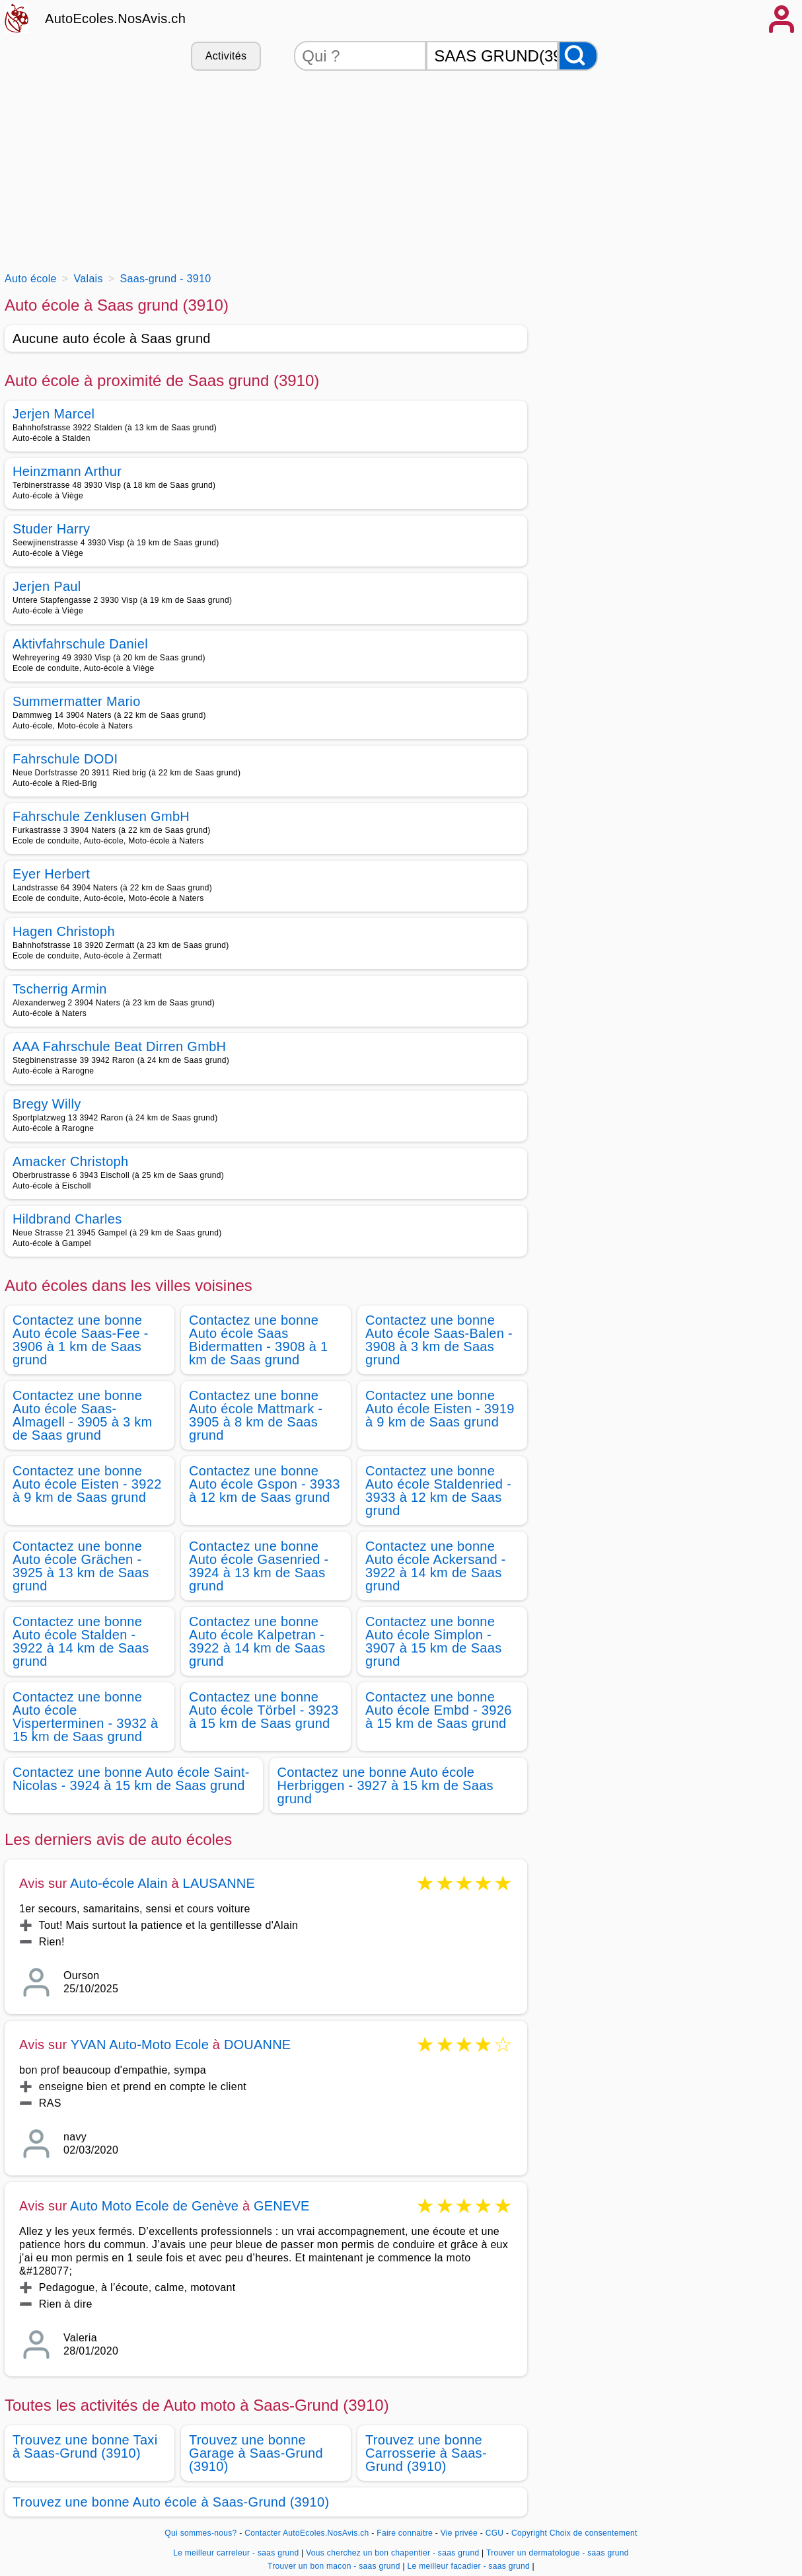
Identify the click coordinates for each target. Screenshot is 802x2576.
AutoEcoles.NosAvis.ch (115, 18)
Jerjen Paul (47, 586)
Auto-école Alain (119, 1883)
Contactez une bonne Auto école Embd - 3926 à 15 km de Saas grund (438, 1710)
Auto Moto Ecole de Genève (154, 2206)
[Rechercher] (578, 56)
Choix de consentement (594, 2533)
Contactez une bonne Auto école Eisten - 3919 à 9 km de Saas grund (440, 1408)
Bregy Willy (47, 1104)
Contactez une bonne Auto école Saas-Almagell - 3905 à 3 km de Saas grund (83, 1415)
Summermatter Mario (77, 701)
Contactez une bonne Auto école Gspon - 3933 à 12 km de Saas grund (264, 1484)
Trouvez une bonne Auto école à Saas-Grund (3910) (171, 2502)
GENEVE (282, 2206)
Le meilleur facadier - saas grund (469, 2566)
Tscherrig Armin (60, 989)
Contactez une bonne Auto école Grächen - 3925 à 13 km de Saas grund (81, 1566)
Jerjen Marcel (53, 414)
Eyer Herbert (51, 874)
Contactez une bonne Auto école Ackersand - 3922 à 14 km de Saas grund (435, 1566)
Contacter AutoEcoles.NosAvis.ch (306, 2533)
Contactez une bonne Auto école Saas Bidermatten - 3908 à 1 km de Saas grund (258, 1340)
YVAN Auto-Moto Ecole (140, 2044)
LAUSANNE (219, 1883)
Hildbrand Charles (67, 1219)
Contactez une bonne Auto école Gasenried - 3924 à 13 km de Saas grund (259, 1566)
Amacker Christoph (71, 1161)
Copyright (529, 2533)
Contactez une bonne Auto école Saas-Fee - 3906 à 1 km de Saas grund (81, 1340)
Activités (225, 55)
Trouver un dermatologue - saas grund (557, 2552)
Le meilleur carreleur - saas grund (236, 2552)
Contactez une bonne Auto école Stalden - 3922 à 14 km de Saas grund (81, 1641)
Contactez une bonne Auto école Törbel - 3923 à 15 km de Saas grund (263, 1710)
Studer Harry (51, 529)
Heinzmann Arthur (67, 471)
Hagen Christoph (64, 931)
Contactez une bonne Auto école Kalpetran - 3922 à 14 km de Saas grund (257, 1641)
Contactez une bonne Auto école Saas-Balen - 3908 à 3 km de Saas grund (439, 1340)
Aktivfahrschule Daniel (80, 644)
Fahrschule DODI (65, 759)
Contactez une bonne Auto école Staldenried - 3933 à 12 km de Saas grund (438, 1491)
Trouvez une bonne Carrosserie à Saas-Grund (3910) (426, 2453)
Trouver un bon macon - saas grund (334, 2566)
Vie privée (459, 2533)
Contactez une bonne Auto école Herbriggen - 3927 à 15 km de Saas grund (385, 1785)
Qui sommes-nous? (200, 2533)
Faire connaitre (405, 2533)
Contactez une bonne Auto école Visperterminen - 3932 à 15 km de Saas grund (85, 1717)
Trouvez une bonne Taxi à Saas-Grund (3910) (85, 2446)
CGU (495, 2533)
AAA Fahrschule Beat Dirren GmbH (119, 1046)
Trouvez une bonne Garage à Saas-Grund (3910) (256, 2453)
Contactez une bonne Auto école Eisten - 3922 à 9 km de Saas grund (87, 1484)
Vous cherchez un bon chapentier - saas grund (392, 2552)
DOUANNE (257, 2044)
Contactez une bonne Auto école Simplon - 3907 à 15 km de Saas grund (433, 1641)
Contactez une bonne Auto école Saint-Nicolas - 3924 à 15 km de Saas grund (131, 1779)
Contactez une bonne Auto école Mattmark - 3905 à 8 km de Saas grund (255, 1415)
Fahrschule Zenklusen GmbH (101, 816)
